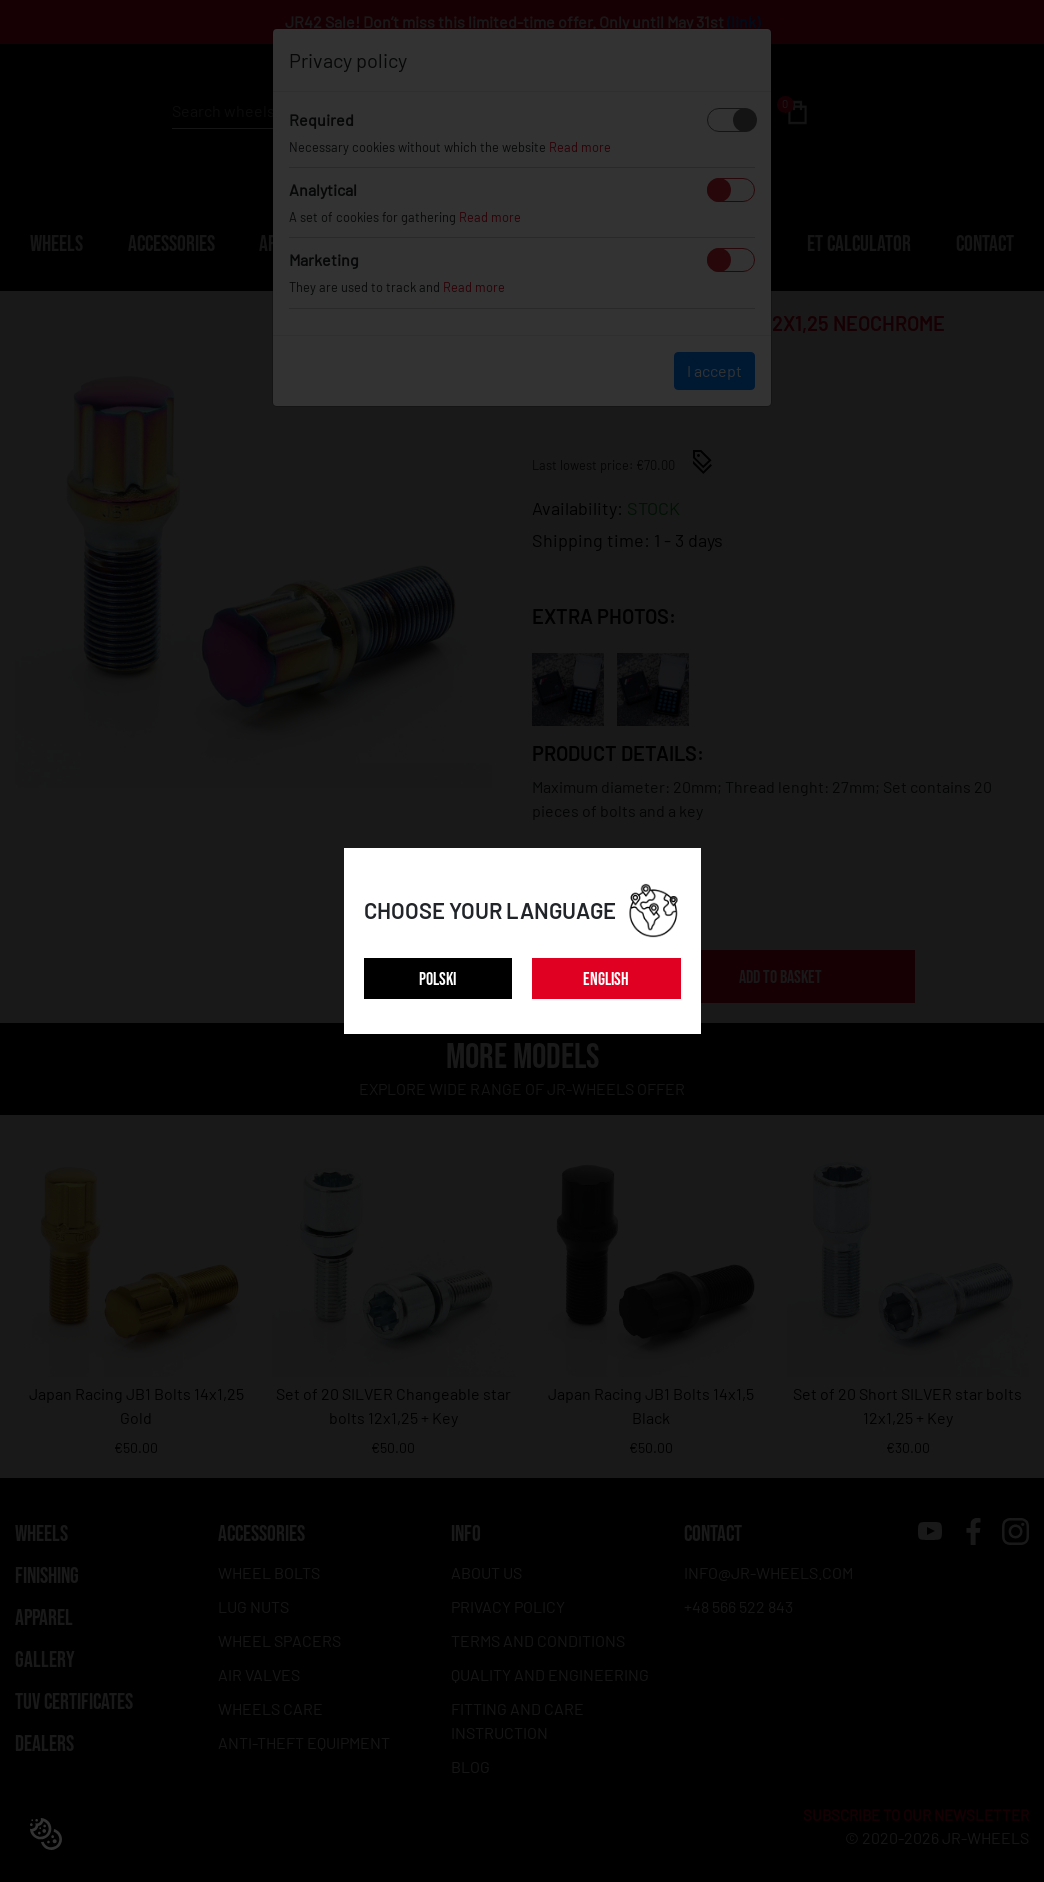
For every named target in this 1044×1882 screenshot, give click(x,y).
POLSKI (437, 979)
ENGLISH (606, 979)
